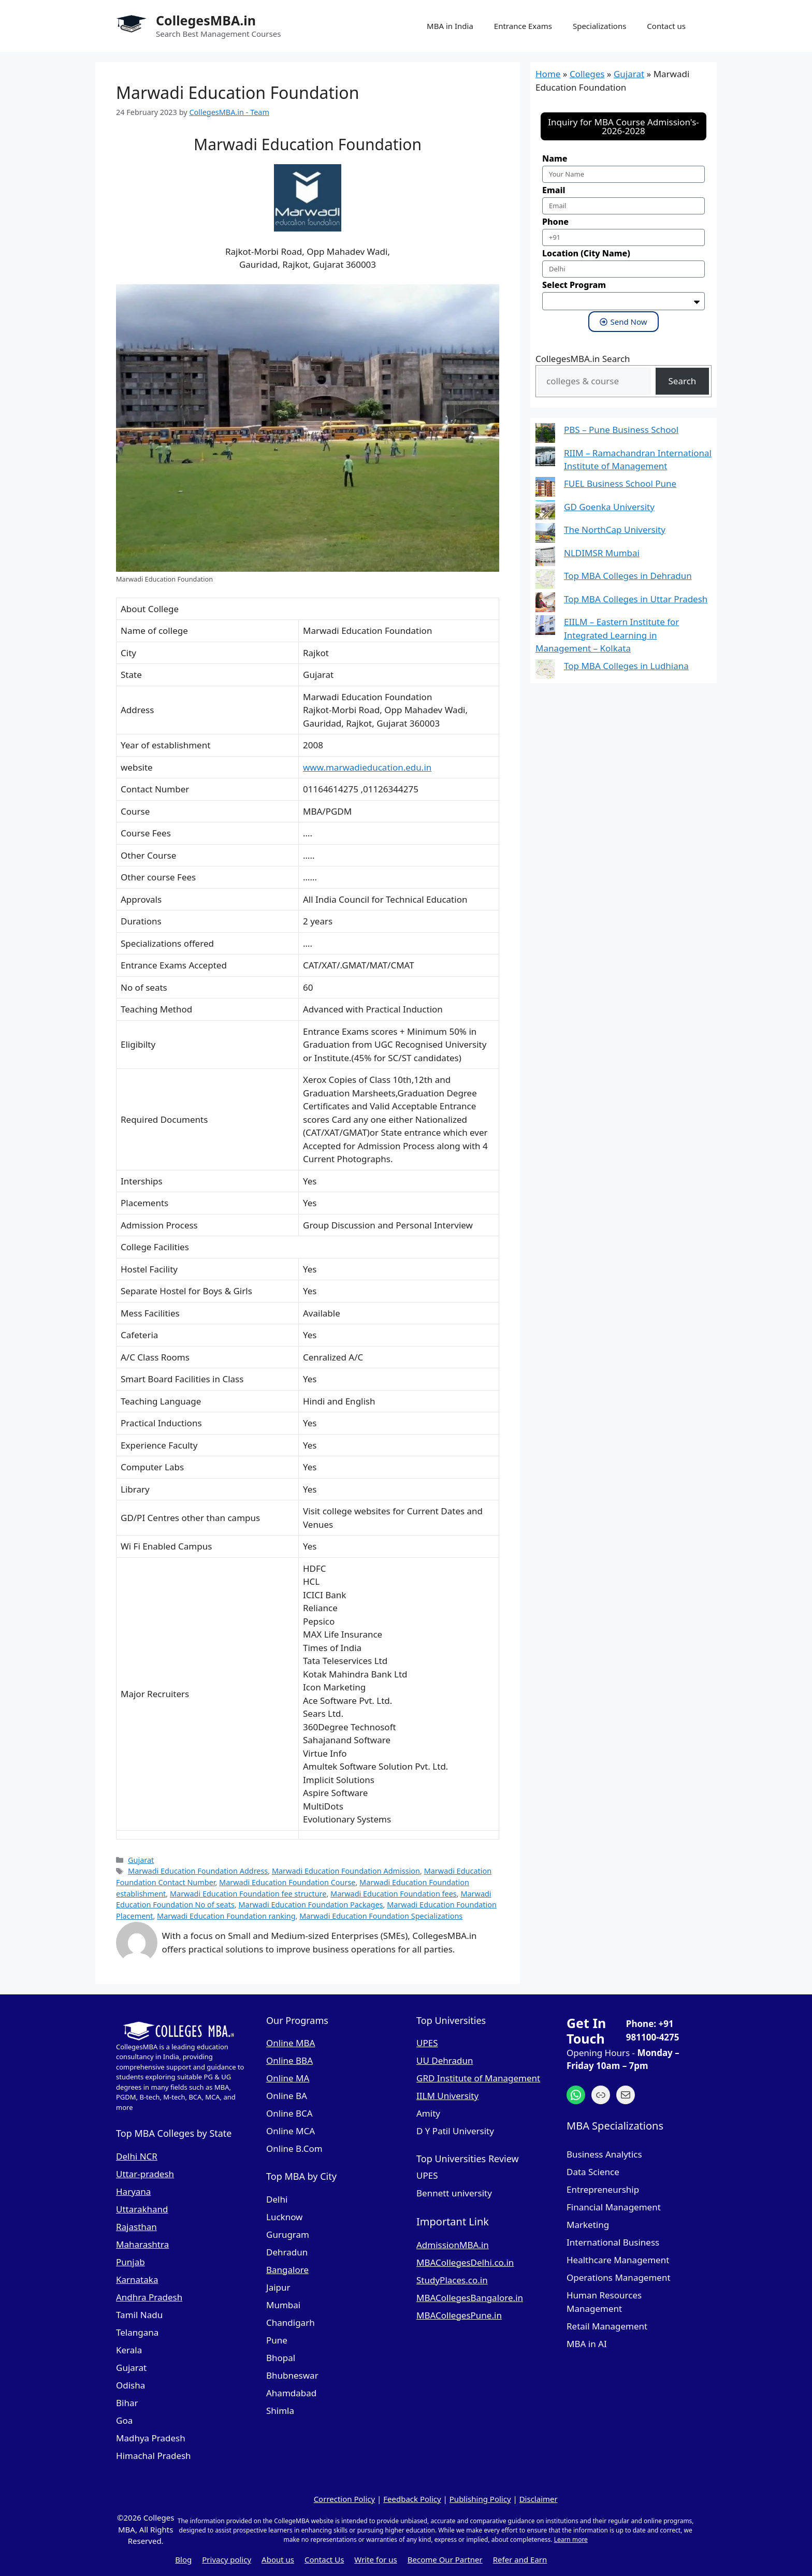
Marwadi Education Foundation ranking (226, 1916)
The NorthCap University (614, 530)
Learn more (571, 2539)
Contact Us (324, 2559)
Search (683, 381)
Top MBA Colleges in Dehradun (628, 576)
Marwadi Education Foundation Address (198, 1871)
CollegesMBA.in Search (582, 359)
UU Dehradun (444, 2060)
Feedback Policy (412, 2499)
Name (554, 158)
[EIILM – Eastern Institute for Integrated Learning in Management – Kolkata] (545, 627)
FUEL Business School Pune (620, 483)
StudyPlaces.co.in (452, 2280)
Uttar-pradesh (145, 2174)
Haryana (133, 2191)
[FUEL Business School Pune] (545, 488)
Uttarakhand (142, 2209)
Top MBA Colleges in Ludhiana (626, 666)
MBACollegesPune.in (459, 2315)
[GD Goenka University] (545, 512)
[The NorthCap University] (545, 534)
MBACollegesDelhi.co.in (465, 2262)
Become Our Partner (445, 2559)
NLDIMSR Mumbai (602, 553)
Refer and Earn (520, 2559)
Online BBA (289, 2060)
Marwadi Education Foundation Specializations (380, 1916)
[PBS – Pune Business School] (545, 434)
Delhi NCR (136, 2156)
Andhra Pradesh (149, 2297)
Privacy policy (226, 2559)
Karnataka (137, 2279)
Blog (183, 2559)
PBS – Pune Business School (621, 430)
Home (547, 74)
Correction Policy (344, 2499)
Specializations (599, 26)
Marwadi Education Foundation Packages (310, 1904)
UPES (427, 2043)
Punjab (130, 2262)
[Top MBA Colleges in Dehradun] (545, 580)
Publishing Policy (480, 2499)
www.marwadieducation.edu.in (367, 767)
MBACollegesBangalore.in (469, 2298)
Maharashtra (142, 2244)
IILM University (447, 2096)
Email (553, 190)
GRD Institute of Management (478, 2078)
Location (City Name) (586, 253)
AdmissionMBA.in (452, 2245)
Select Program (574, 285)
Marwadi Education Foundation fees (393, 1894)
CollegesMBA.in (206, 20)
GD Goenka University (609, 507)
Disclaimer (538, 2499)
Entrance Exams (523, 26)
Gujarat (141, 1860)
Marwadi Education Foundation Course (287, 1882)
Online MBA (290, 2043)
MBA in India (450, 26)
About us (278, 2559)
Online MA (287, 2078)
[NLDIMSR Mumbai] (545, 558)
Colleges (587, 74)
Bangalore (287, 2270)
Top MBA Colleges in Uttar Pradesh (635, 599)
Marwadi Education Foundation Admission (346, 1871)
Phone (555, 221)
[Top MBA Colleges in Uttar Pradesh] (545, 604)
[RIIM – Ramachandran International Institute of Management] (545, 458)
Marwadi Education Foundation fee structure (248, 1894)
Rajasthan (136, 2227)
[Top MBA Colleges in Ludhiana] (545, 671)
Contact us (666, 26)
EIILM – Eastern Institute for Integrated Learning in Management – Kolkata (607, 635)
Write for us (375, 2559)
